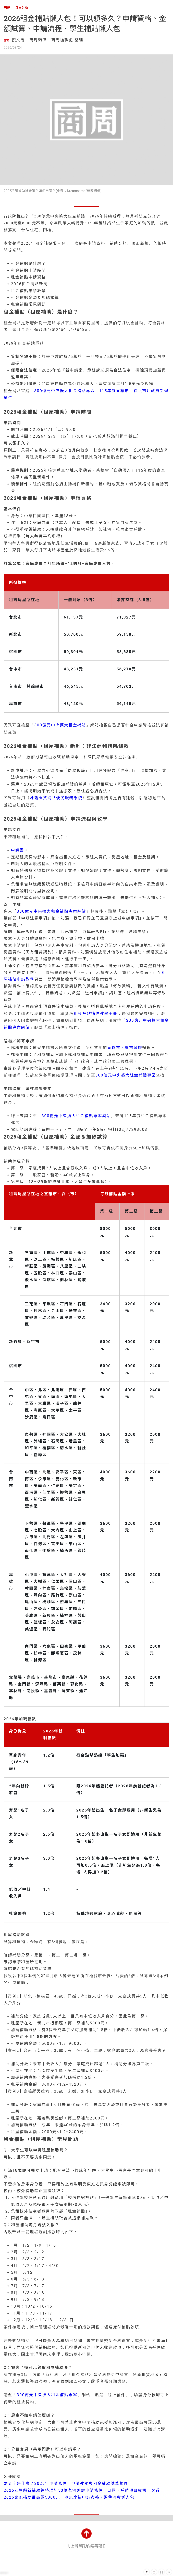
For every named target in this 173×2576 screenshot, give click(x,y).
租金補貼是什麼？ (28, 263)
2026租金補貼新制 (29, 284)
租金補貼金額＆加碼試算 (35, 297)
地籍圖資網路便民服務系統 (56, 798)
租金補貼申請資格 (28, 277)
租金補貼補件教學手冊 (95, 1013)
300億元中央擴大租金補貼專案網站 (51, 911)
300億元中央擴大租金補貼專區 (64, 391)
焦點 (7, 8)
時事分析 (21, 8)
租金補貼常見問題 (28, 304)
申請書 (17, 850)
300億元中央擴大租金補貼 (60, 725)
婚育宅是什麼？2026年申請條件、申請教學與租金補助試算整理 (66, 2483)
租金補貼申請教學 (28, 291)
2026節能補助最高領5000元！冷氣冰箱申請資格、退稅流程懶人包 (69, 2497)
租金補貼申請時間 (28, 270)
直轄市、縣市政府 (124, 1048)
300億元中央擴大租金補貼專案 (47, 2395)
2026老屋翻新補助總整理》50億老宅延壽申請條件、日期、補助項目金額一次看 (82, 2490)
